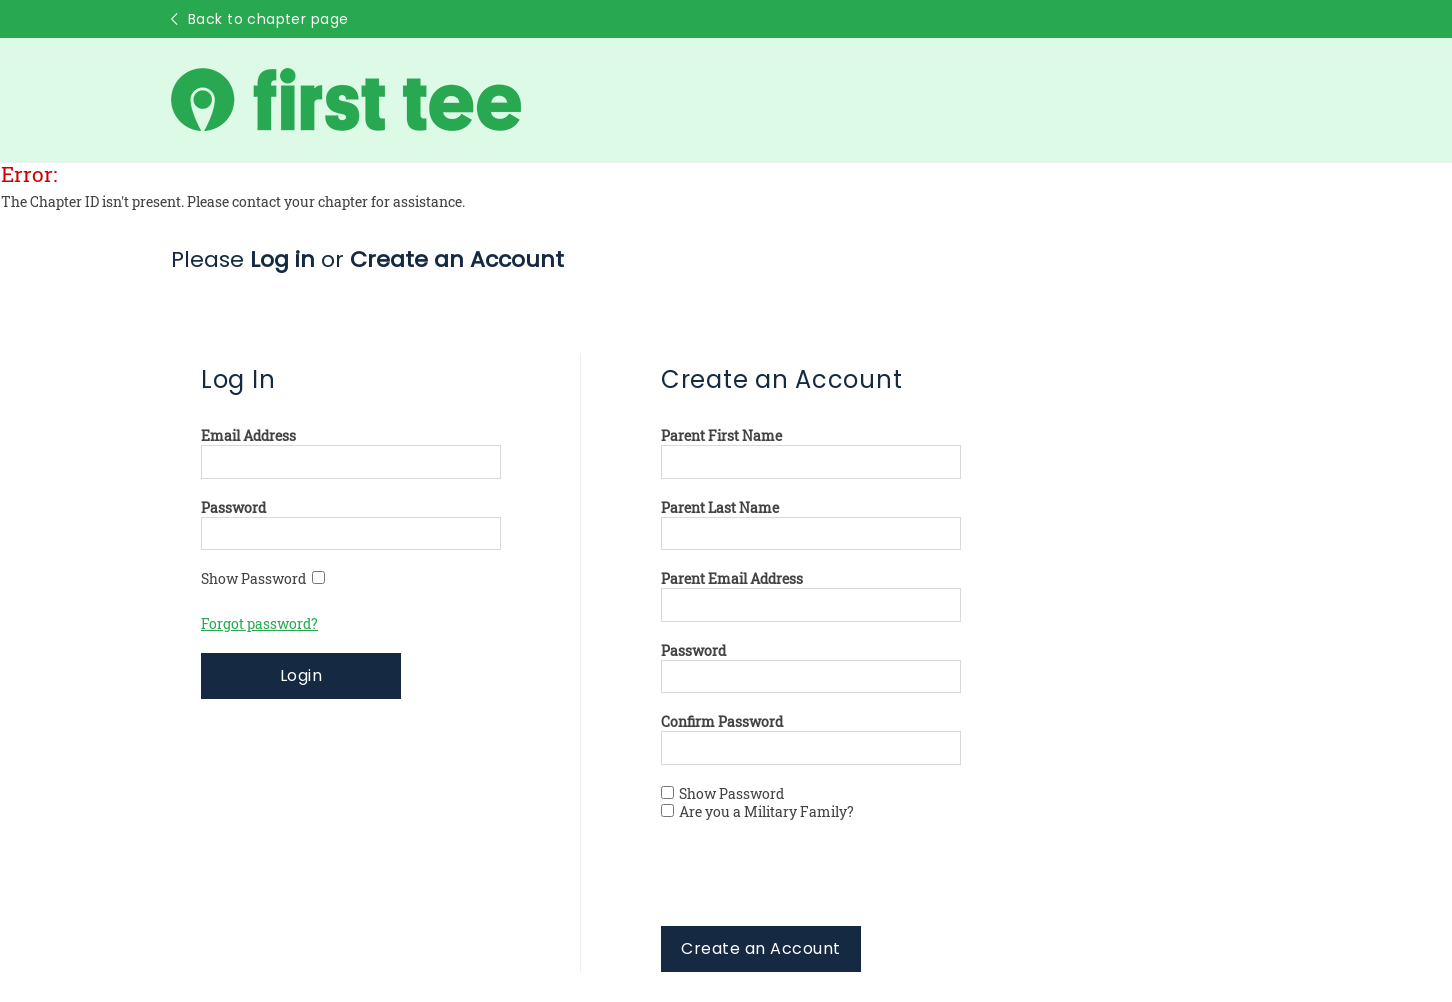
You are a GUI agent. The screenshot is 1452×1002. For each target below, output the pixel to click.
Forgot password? (259, 624)
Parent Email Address (732, 579)
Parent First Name (721, 436)
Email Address (248, 436)
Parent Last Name (720, 508)
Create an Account (760, 948)
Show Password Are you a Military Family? (757, 803)
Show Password (263, 579)
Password (233, 508)
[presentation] (813, 887)
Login (301, 675)
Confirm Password (722, 722)
